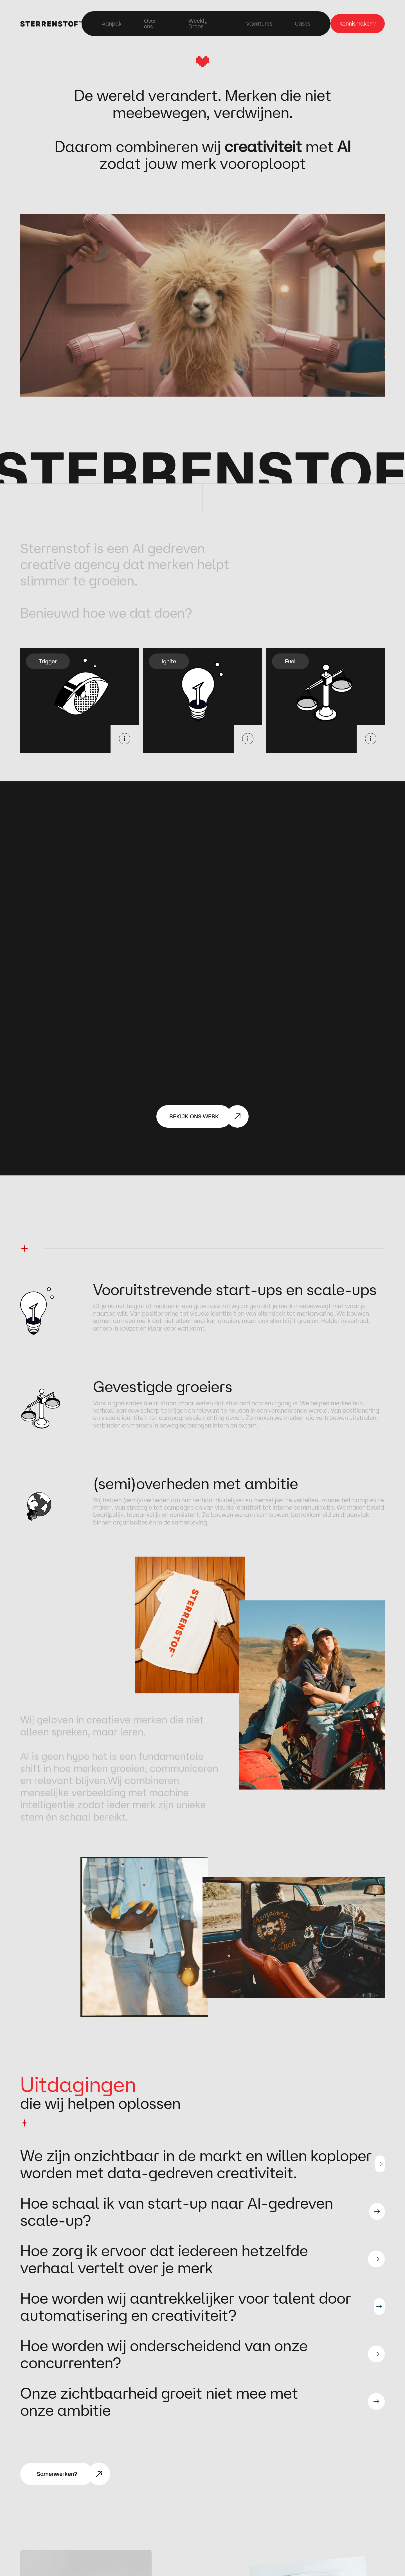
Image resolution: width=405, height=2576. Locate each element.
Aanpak (112, 23)
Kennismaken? (357, 23)
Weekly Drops (198, 23)
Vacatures (259, 23)
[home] (51, 23)
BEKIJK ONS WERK (194, 1116)
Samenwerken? (57, 2474)
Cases (302, 23)
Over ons (150, 23)
